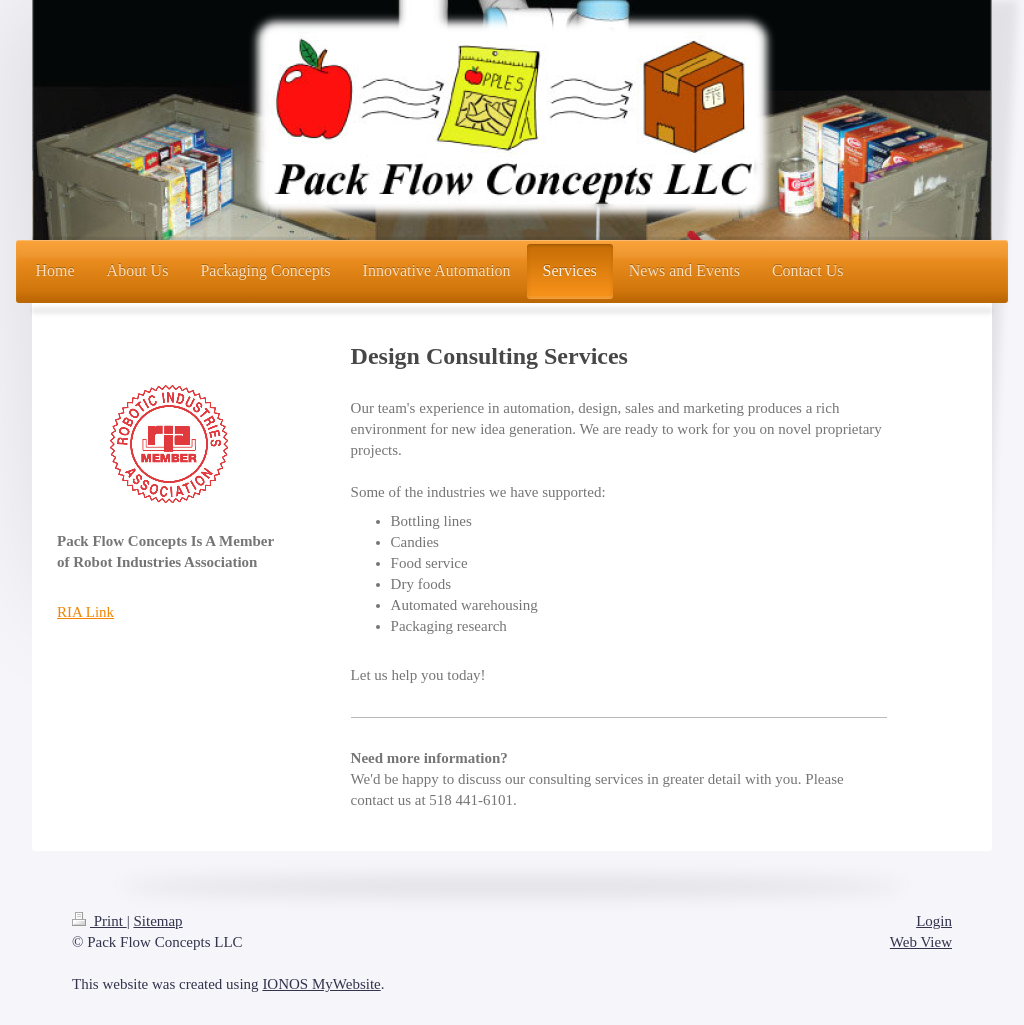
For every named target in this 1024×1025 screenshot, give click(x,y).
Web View (921, 942)
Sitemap (157, 921)
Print (99, 921)
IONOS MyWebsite (321, 984)
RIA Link (85, 612)
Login (934, 921)
